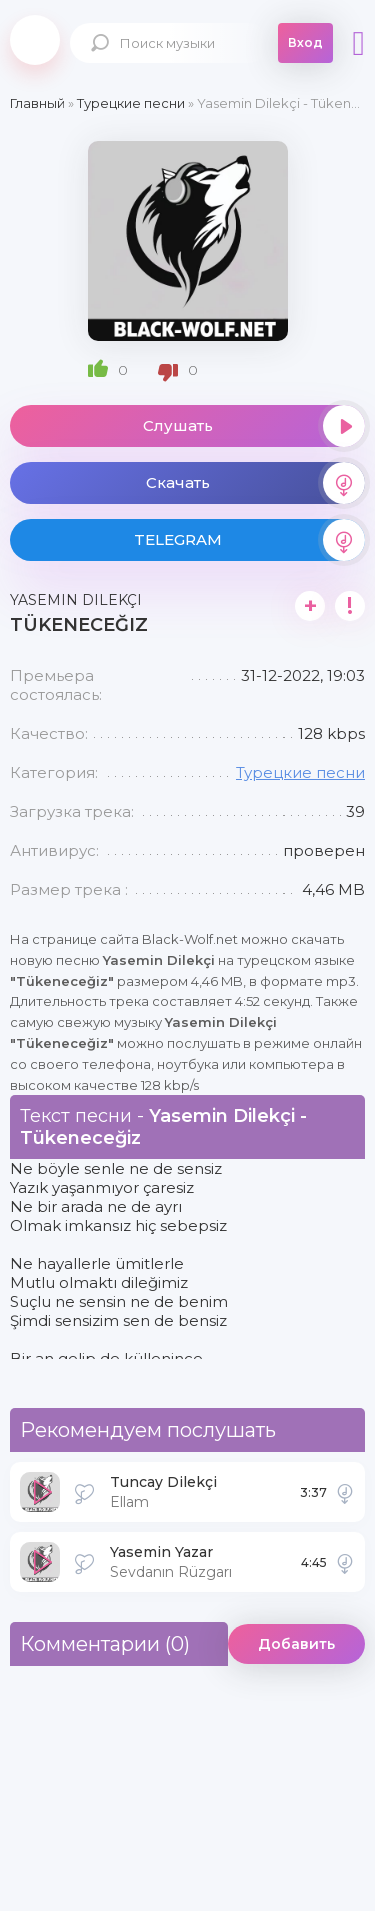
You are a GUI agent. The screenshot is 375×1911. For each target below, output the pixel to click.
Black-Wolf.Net (35, 40)
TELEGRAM (250, 540)
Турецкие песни (300, 772)
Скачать (256, 483)
